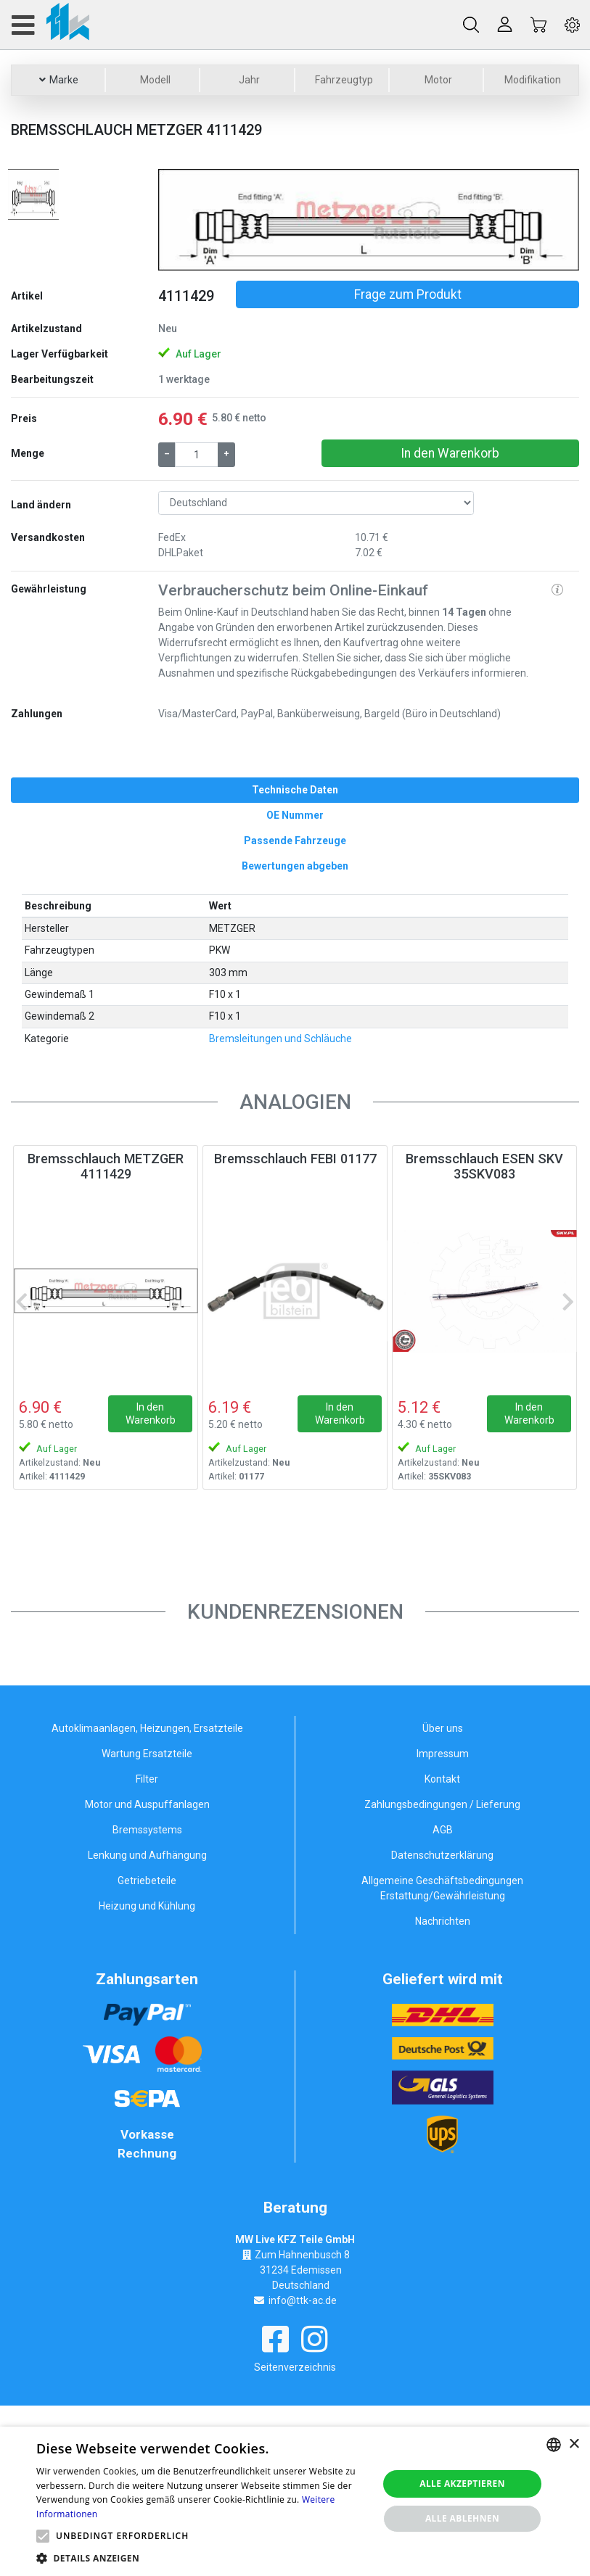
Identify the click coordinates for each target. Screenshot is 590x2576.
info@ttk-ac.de (303, 2300)
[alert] (295, 2501)
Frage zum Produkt (408, 294)
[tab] (295, 790)
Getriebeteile (147, 1880)
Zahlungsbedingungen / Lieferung (442, 1804)
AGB (443, 1830)
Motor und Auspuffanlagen (147, 1804)
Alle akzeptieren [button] (462, 2483)
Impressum (443, 1753)
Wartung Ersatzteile (147, 1753)
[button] (189, 220)
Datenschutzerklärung (442, 1855)
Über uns (442, 1728)
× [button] (573, 2444)
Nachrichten (442, 1921)
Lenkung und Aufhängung (147, 1855)
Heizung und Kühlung (147, 1906)
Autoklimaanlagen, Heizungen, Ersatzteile (147, 1728)
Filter (147, 1779)
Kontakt (442, 1779)
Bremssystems (147, 1830)
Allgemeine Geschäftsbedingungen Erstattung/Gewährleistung (442, 1888)
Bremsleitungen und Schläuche (280, 1038)
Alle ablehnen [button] (462, 2518)
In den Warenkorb (450, 453)
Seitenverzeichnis (295, 2367)
